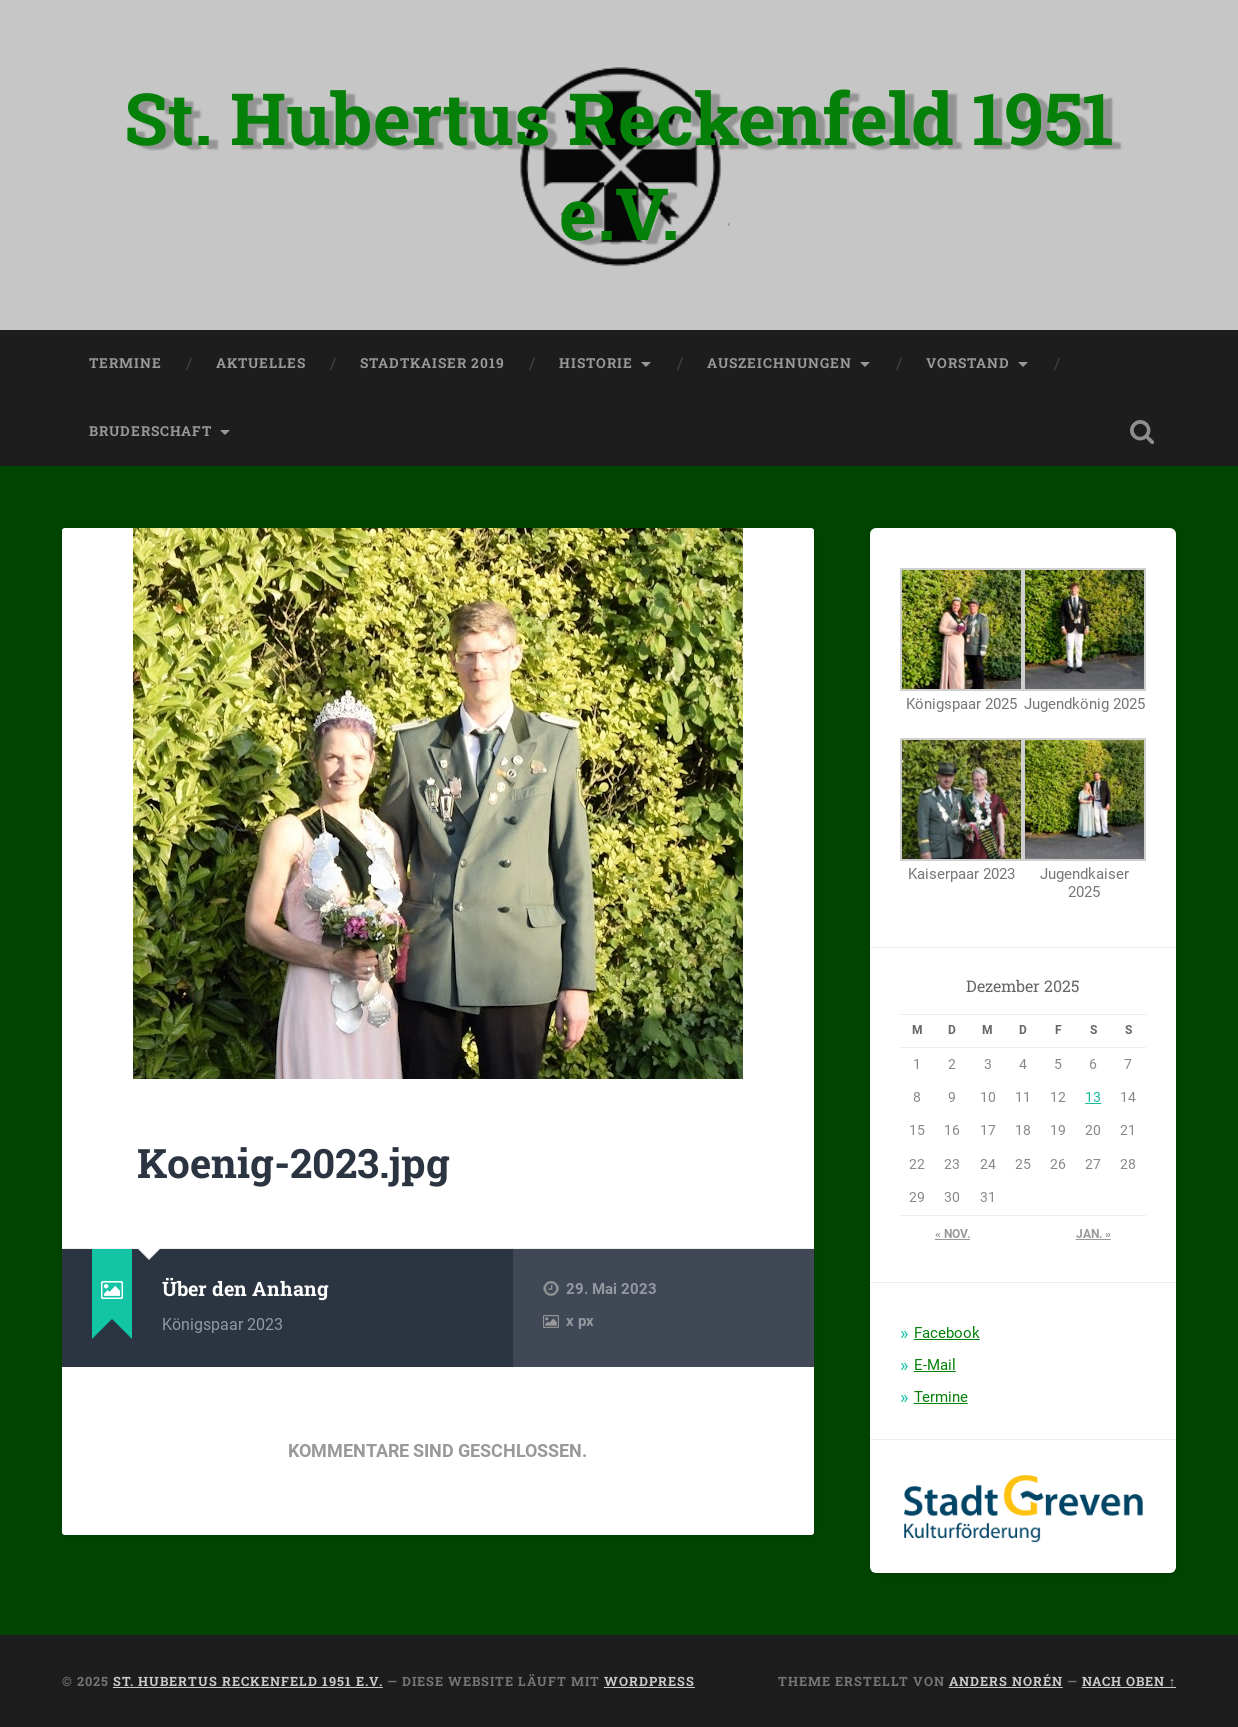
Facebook (947, 1333)
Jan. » (1093, 1234)
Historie (596, 363)
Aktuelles (261, 363)
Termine (125, 363)
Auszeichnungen (779, 363)
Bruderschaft (150, 431)
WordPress (649, 1681)
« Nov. (952, 1234)
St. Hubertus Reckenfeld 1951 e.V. (619, 165)
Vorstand (968, 363)
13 (1093, 1097)
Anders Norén (1006, 1681)
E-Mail (935, 1365)
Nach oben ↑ (1129, 1681)
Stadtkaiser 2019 (432, 363)
